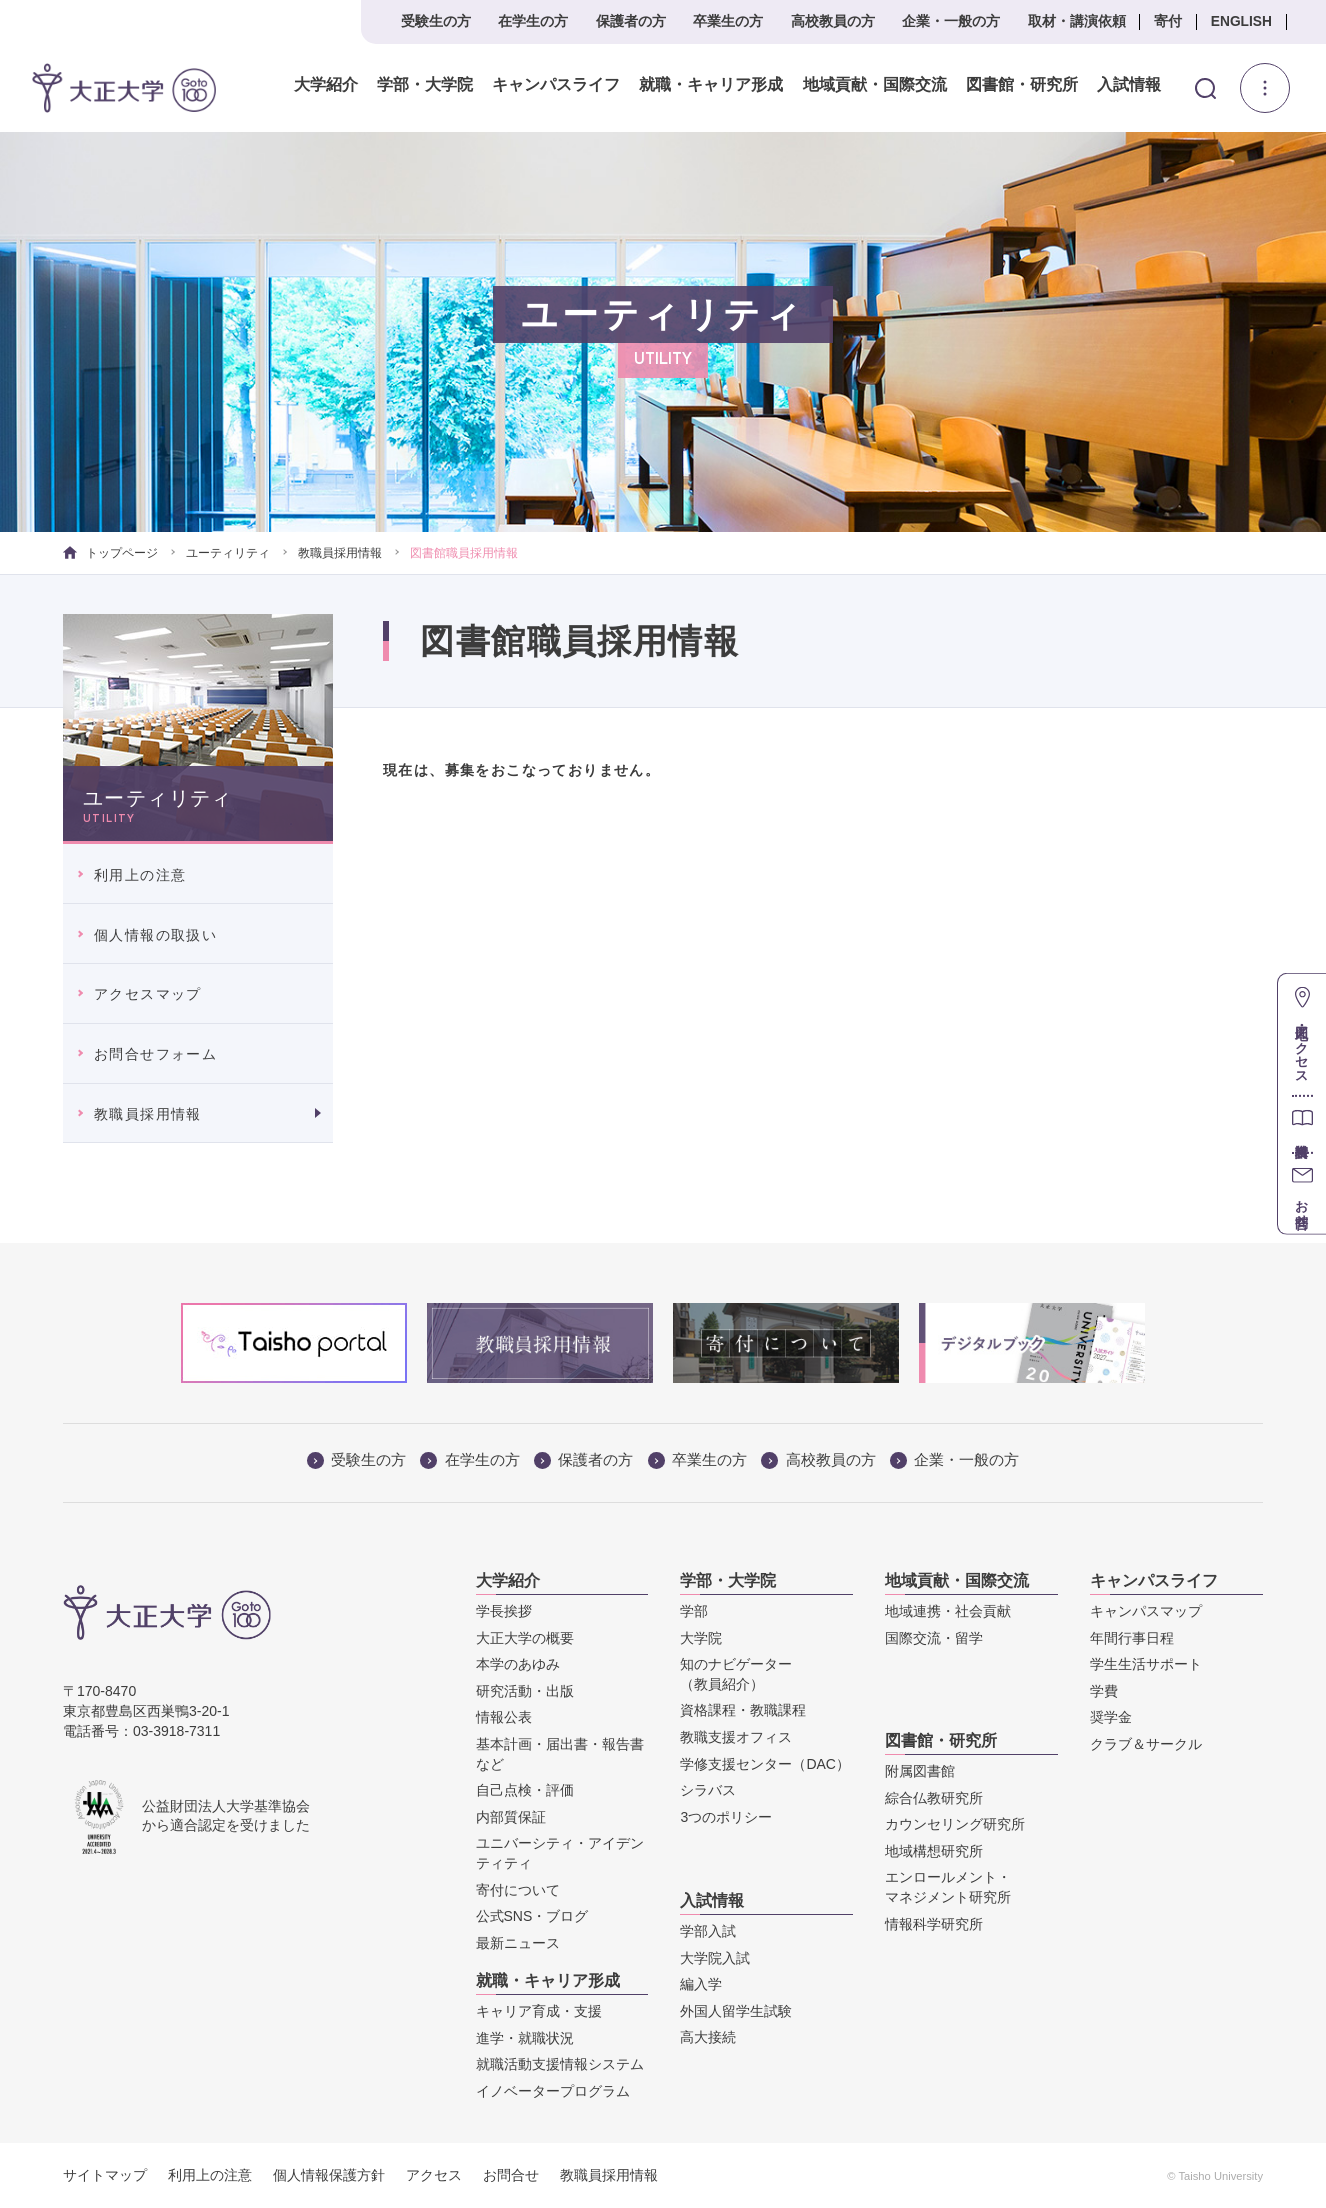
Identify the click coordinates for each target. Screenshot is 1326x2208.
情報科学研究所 (934, 1924)
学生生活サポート (1146, 1664)
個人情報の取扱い (155, 935)
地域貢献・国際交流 (874, 85)
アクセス (434, 2175)
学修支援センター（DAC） (765, 1764)
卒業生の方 (728, 21)
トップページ (110, 553)
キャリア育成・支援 (539, 2011)
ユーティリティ (228, 553)
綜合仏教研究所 (934, 1798)
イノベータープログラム (553, 2091)
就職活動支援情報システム (560, 2064)
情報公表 (504, 1717)
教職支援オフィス (736, 1737)
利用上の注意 (140, 875)
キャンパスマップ (1146, 1611)
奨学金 (1111, 1717)
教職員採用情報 (340, 553)
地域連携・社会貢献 (948, 1611)
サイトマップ (105, 2175)
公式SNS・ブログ (532, 1916)
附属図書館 (920, 1771)
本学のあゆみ (518, 1664)
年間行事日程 (1132, 1638)
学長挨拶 (504, 1611)
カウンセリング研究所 (955, 1824)
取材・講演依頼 (1077, 21)
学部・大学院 (425, 85)
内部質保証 (511, 1817)
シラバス (708, 1790)
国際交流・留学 (934, 1638)
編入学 (701, 1984)
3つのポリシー (726, 1817)
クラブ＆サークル (1146, 1744)
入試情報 (1129, 85)
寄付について (518, 1890)
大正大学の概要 (525, 1638)
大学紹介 (326, 85)
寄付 (1168, 21)
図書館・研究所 (1021, 85)
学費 (1104, 1691)
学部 (694, 1611)
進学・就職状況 (525, 2038)
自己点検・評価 (525, 1790)
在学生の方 (533, 21)
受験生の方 (436, 21)
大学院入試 (715, 1958)
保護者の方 (631, 21)
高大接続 (708, 2037)
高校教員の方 (833, 21)
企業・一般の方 (951, 21)
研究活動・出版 (525, 1691)
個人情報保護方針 (329, 2175)
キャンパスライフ (556, 85)
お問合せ (511, 2175)
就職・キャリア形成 (711, 85)
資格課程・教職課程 (743, 1710)
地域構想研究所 (934, 1851)
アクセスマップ (148, 994)
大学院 (701, 1638)
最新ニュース (518, 1943)
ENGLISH (1241, 21)
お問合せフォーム (155, 1054)
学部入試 (708, 1931)
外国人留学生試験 (736, 2011)
